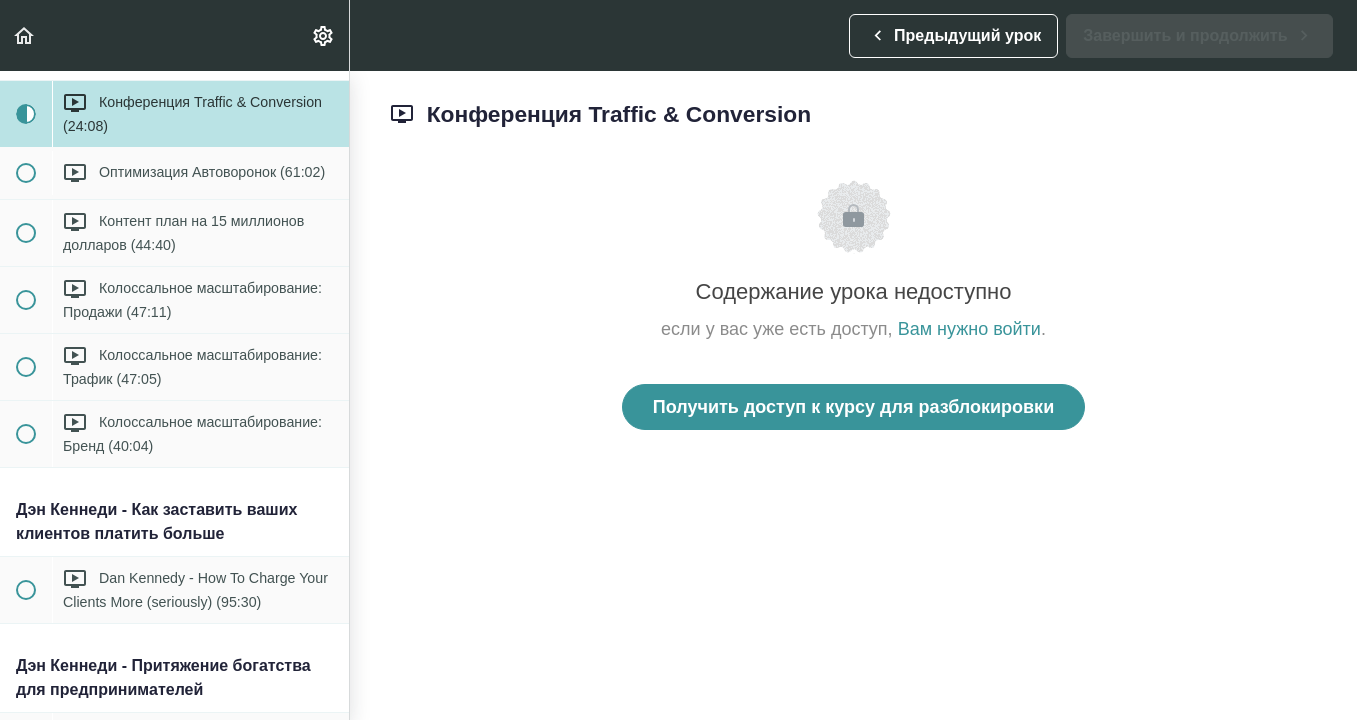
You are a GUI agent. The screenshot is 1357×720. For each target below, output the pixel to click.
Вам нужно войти (969, 329)
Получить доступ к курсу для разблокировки (853, 407)
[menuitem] (324, 35)
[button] (25, 35)
